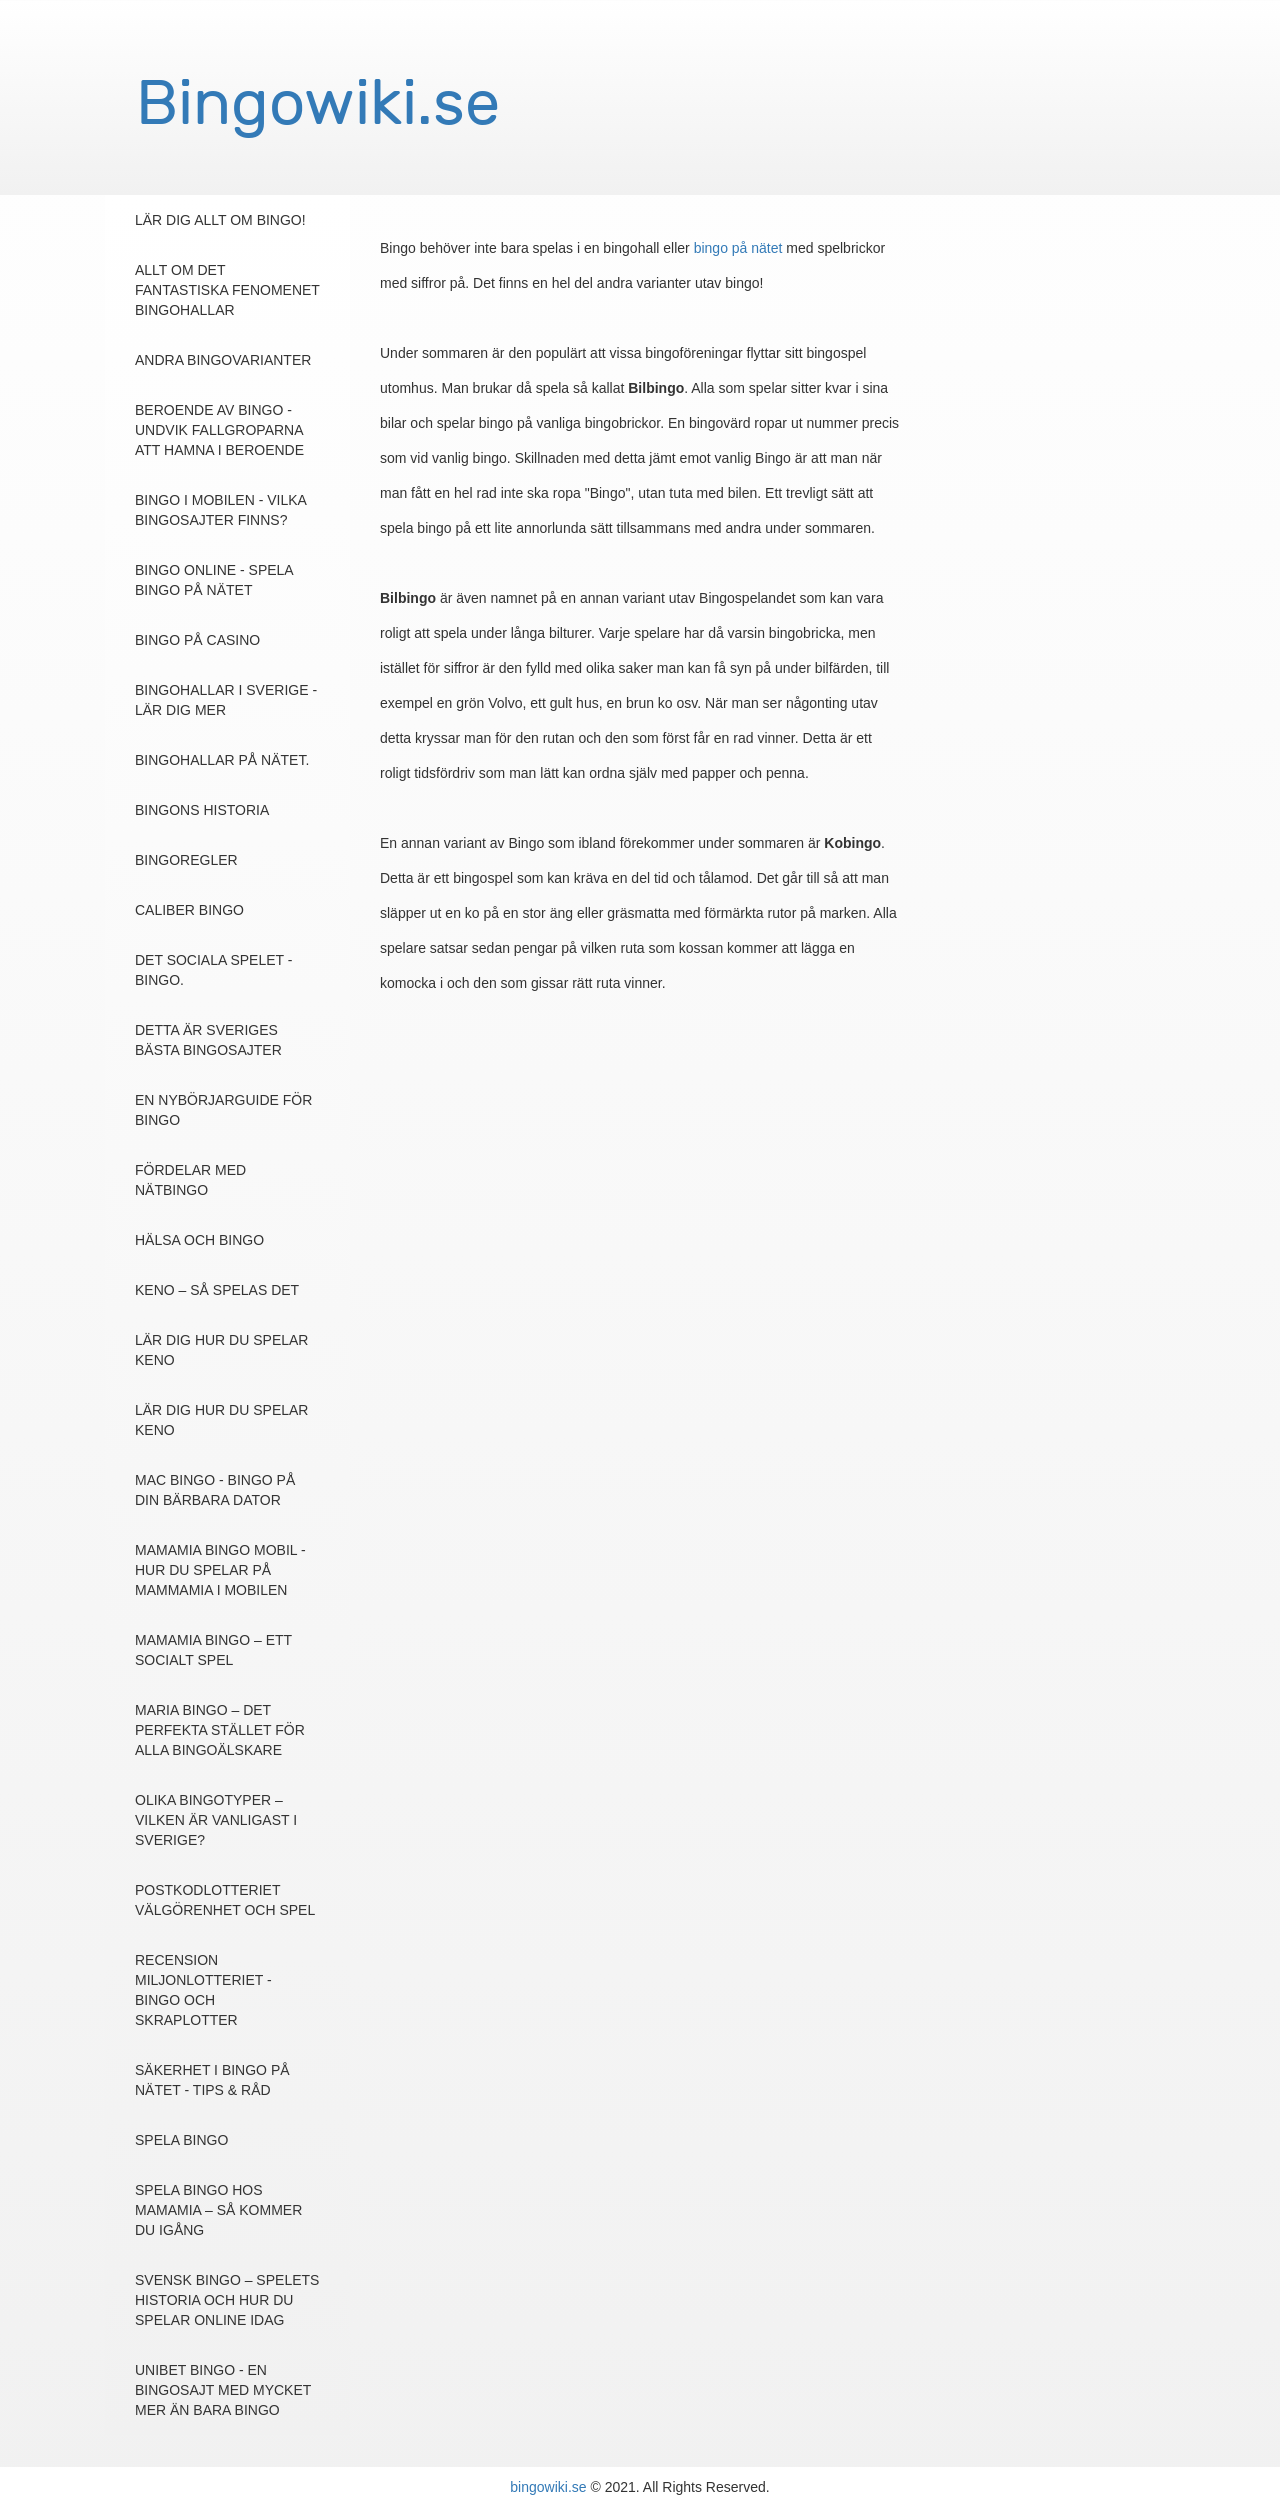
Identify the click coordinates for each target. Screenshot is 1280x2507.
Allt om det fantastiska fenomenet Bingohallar (227, 290)
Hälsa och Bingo (199, 1240)
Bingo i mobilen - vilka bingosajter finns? (220, 510)
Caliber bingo (189, 910)
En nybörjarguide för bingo (223, 1110)
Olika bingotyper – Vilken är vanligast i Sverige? (216, 1820)
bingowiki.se (548, 2487)
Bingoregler (186, 860)
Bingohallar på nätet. (222, 760)
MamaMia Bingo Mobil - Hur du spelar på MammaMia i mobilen (220, 1570)
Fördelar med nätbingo (190, 1180)
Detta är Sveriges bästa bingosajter (208, 1040)
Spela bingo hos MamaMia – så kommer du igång (218, 2210)
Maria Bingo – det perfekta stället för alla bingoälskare (220, 1730)
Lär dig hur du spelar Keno (221, 1350)
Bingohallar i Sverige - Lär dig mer (226, 700)
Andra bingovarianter (223, 360)
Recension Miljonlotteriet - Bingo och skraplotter (203, 1990)
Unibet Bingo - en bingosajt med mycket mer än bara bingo (223, 2390)
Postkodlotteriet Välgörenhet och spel (225, 1900)
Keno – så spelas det (217, 1290)
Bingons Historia (202, 810)
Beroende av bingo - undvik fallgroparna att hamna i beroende (219, 430)
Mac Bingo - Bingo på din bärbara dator (215, 1490)
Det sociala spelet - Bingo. (213, 970)
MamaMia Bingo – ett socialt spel (213, 1650)
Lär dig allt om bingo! (220, 220)
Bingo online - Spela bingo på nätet (214, 580)
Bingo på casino (197, 640)
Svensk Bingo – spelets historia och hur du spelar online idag (227, 2300)
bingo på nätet (738, 248)
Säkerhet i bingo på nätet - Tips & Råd (212, 2080)
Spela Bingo (181, 2140)
